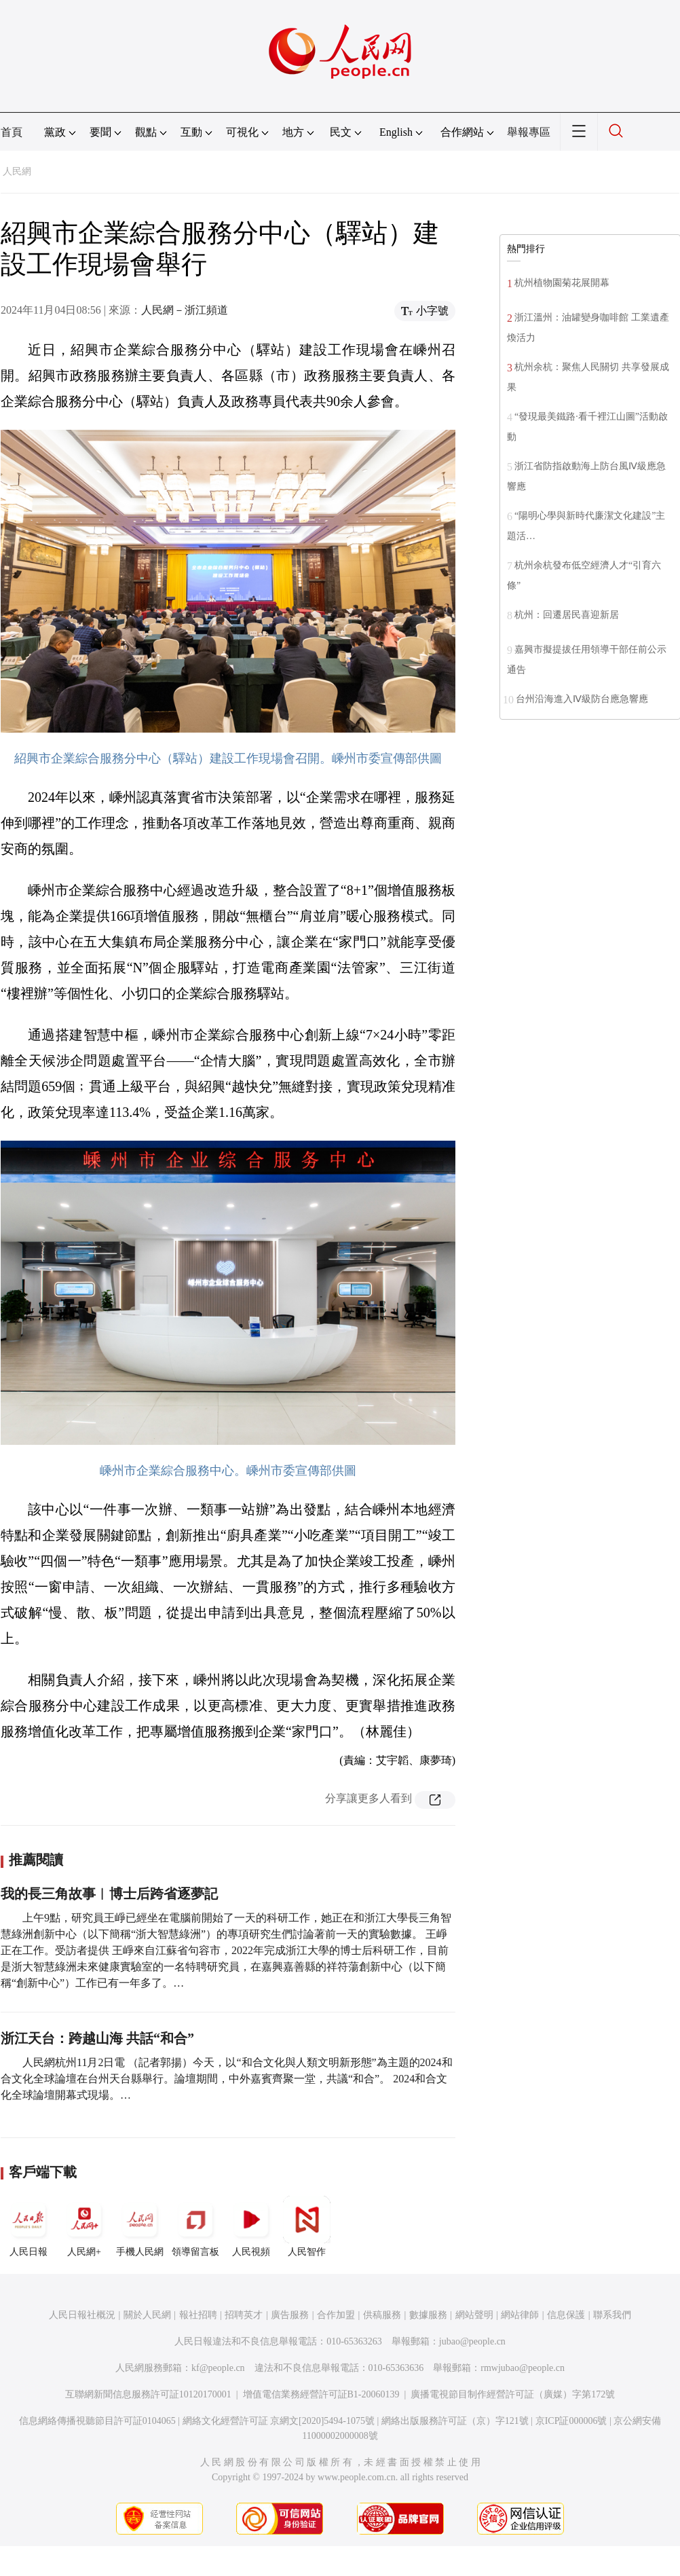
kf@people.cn (218, 2368)
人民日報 (28, 2226)
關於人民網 (147, 2315)
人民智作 (306, 2226)
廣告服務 (290, 2315)
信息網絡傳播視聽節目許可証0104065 (97, 2421)
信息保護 (566, 2315)
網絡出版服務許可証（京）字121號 (455, 2421)
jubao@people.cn (472, 2341)
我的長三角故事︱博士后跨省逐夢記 (109, 1893)
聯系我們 (612, 2315)
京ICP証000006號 (571, 2421)
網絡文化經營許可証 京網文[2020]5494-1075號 (279, 2421)
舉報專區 (528, 132)
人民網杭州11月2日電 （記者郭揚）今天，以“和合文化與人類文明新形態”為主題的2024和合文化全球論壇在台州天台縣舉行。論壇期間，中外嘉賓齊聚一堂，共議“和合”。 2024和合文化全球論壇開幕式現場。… (227, 2079)
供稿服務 (382, 2315)
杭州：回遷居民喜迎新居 (566, 615)
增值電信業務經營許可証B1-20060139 (321, 2394)
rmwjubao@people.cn (522, 2368)
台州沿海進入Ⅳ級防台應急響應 (582, 699)
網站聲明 (474, 2315)
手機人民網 (140, 2226)
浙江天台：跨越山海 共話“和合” (97, 2038)
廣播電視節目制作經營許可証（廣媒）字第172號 (513, 2394)
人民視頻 (251, 2226)
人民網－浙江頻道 (184, 310)
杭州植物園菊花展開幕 (561, 283)
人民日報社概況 (82, 2315)
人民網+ (84, 2226)
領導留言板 (195, 2226)
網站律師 (520, 2315)
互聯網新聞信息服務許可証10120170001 (148, 2394)
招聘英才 (244, 2315)
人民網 (17, 171)
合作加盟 (336, 2315)
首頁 (11, 132)
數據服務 (428, 2315)
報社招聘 (198, 2315)
